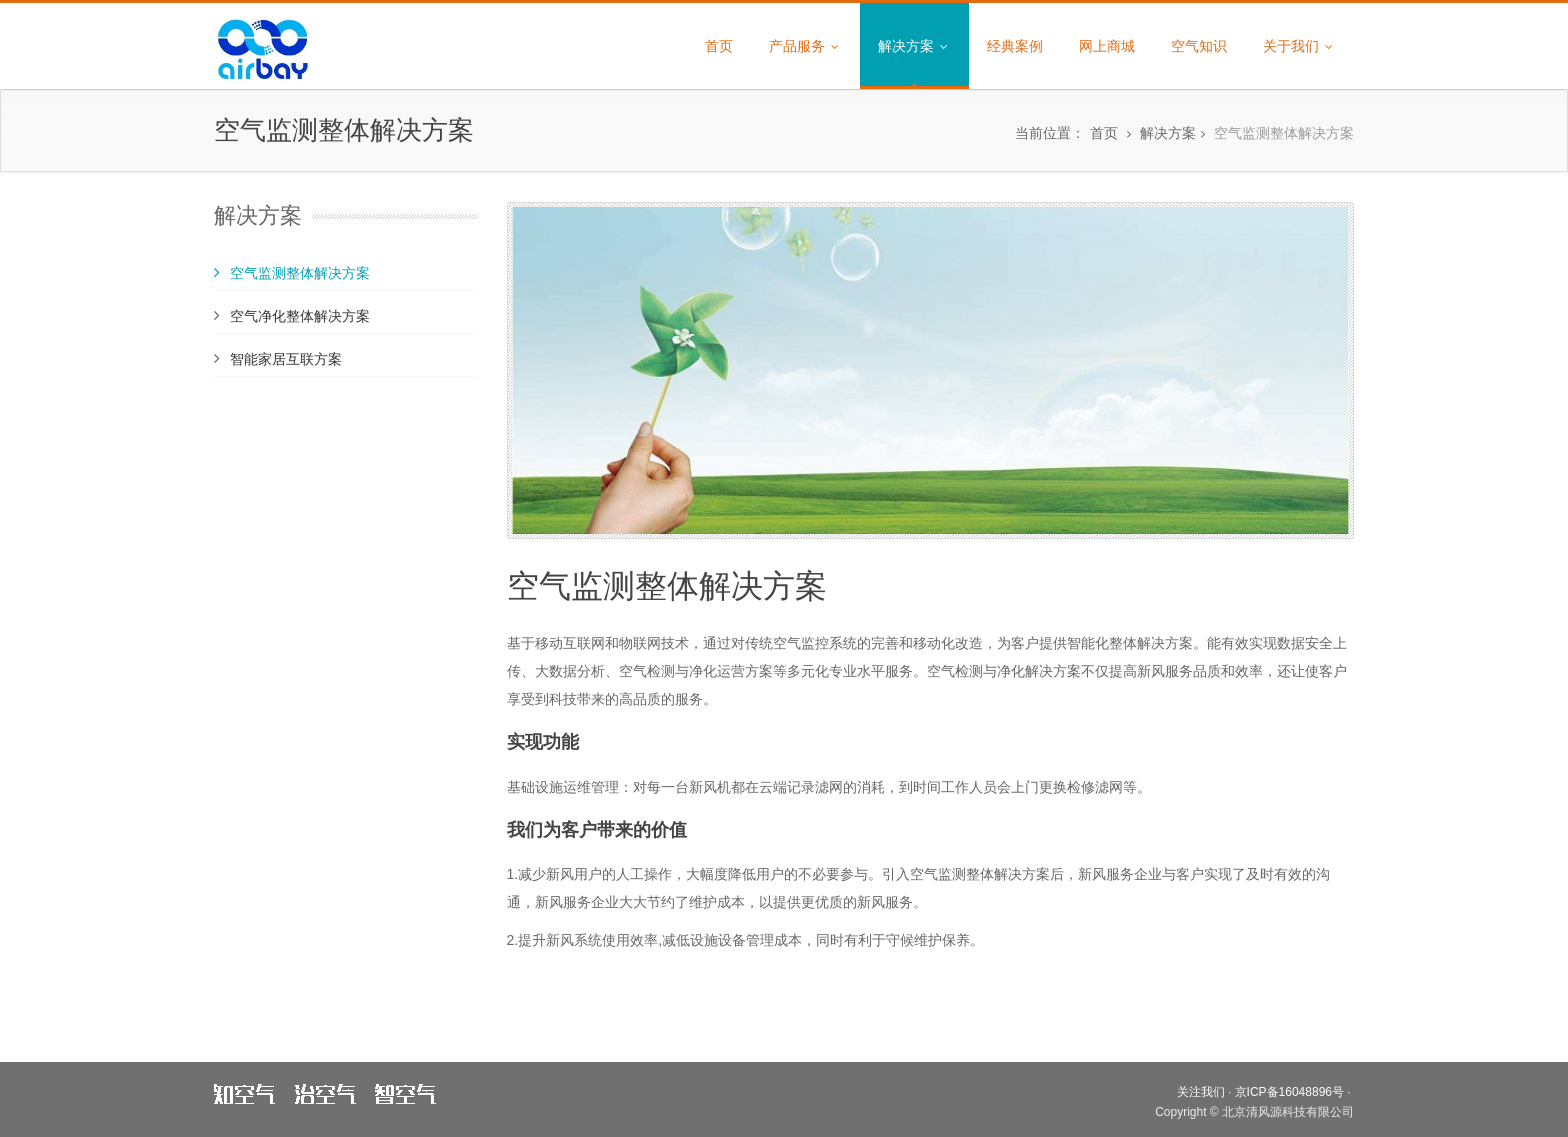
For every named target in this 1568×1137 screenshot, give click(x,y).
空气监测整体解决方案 (1284, 133)
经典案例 (1015, 46)
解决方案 (914, 46)
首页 (719, 46)
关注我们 (1201, 1092)
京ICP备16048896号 (1289, 1092)
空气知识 (1199, 46)
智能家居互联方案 (286, 359)
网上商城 (1107, 46)
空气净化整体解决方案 (300, 316)
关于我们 (1299, 46)
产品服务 (805, 46)
